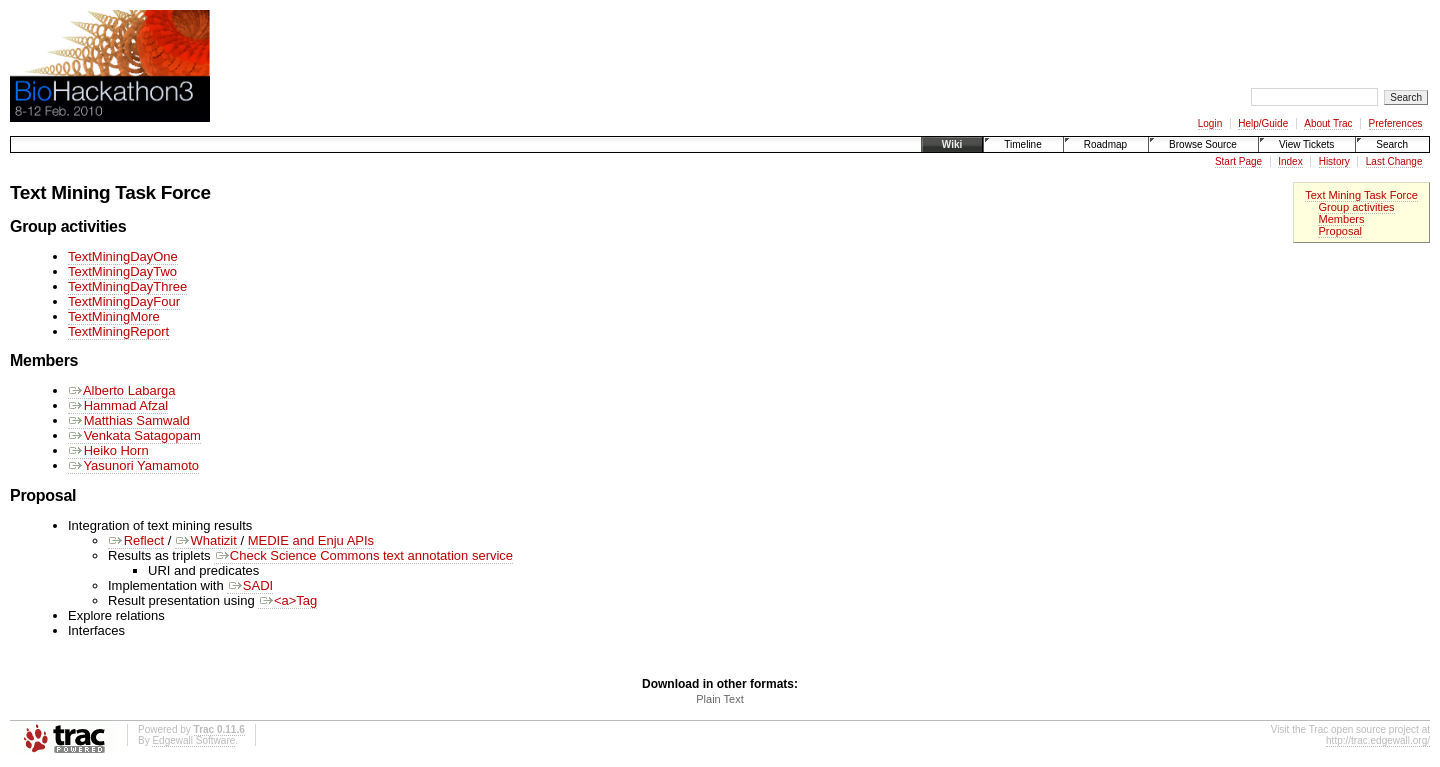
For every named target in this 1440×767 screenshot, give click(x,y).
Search (1392, 144)
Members (1341, 219)
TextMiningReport (118, 331)
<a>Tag (287, 600)
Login (1210, 123)
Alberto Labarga (121, 390)
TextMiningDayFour (124, 301)
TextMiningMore (114, 316)
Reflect (136, 540)
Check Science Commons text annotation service (363, 555)
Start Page (1238, 161)
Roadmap (1105, 144)
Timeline (1022, 144)
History (1334, 161)
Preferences (1396, 123)
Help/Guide (1263, 123)
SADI (250, 585)
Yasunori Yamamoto (133, 465)
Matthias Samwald (129, 420)
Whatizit (206, 540)
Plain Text (720, 699)
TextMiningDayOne (123, 256)
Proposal (1340, 231)
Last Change (1394, 161)
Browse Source (1203, 144)
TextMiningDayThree (127, 286)
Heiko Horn (108, 450)
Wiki (952, 144)
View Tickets (1306, 144)
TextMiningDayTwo (122, 271)
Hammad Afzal (118, 405)
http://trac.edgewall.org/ (1378, 740)
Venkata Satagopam (134, 435)
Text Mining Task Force (1361, 195)
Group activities (1356, 207)
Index (1290, 161)
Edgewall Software (193, 740)
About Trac (1328, 123)
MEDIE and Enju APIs (311, 540)
